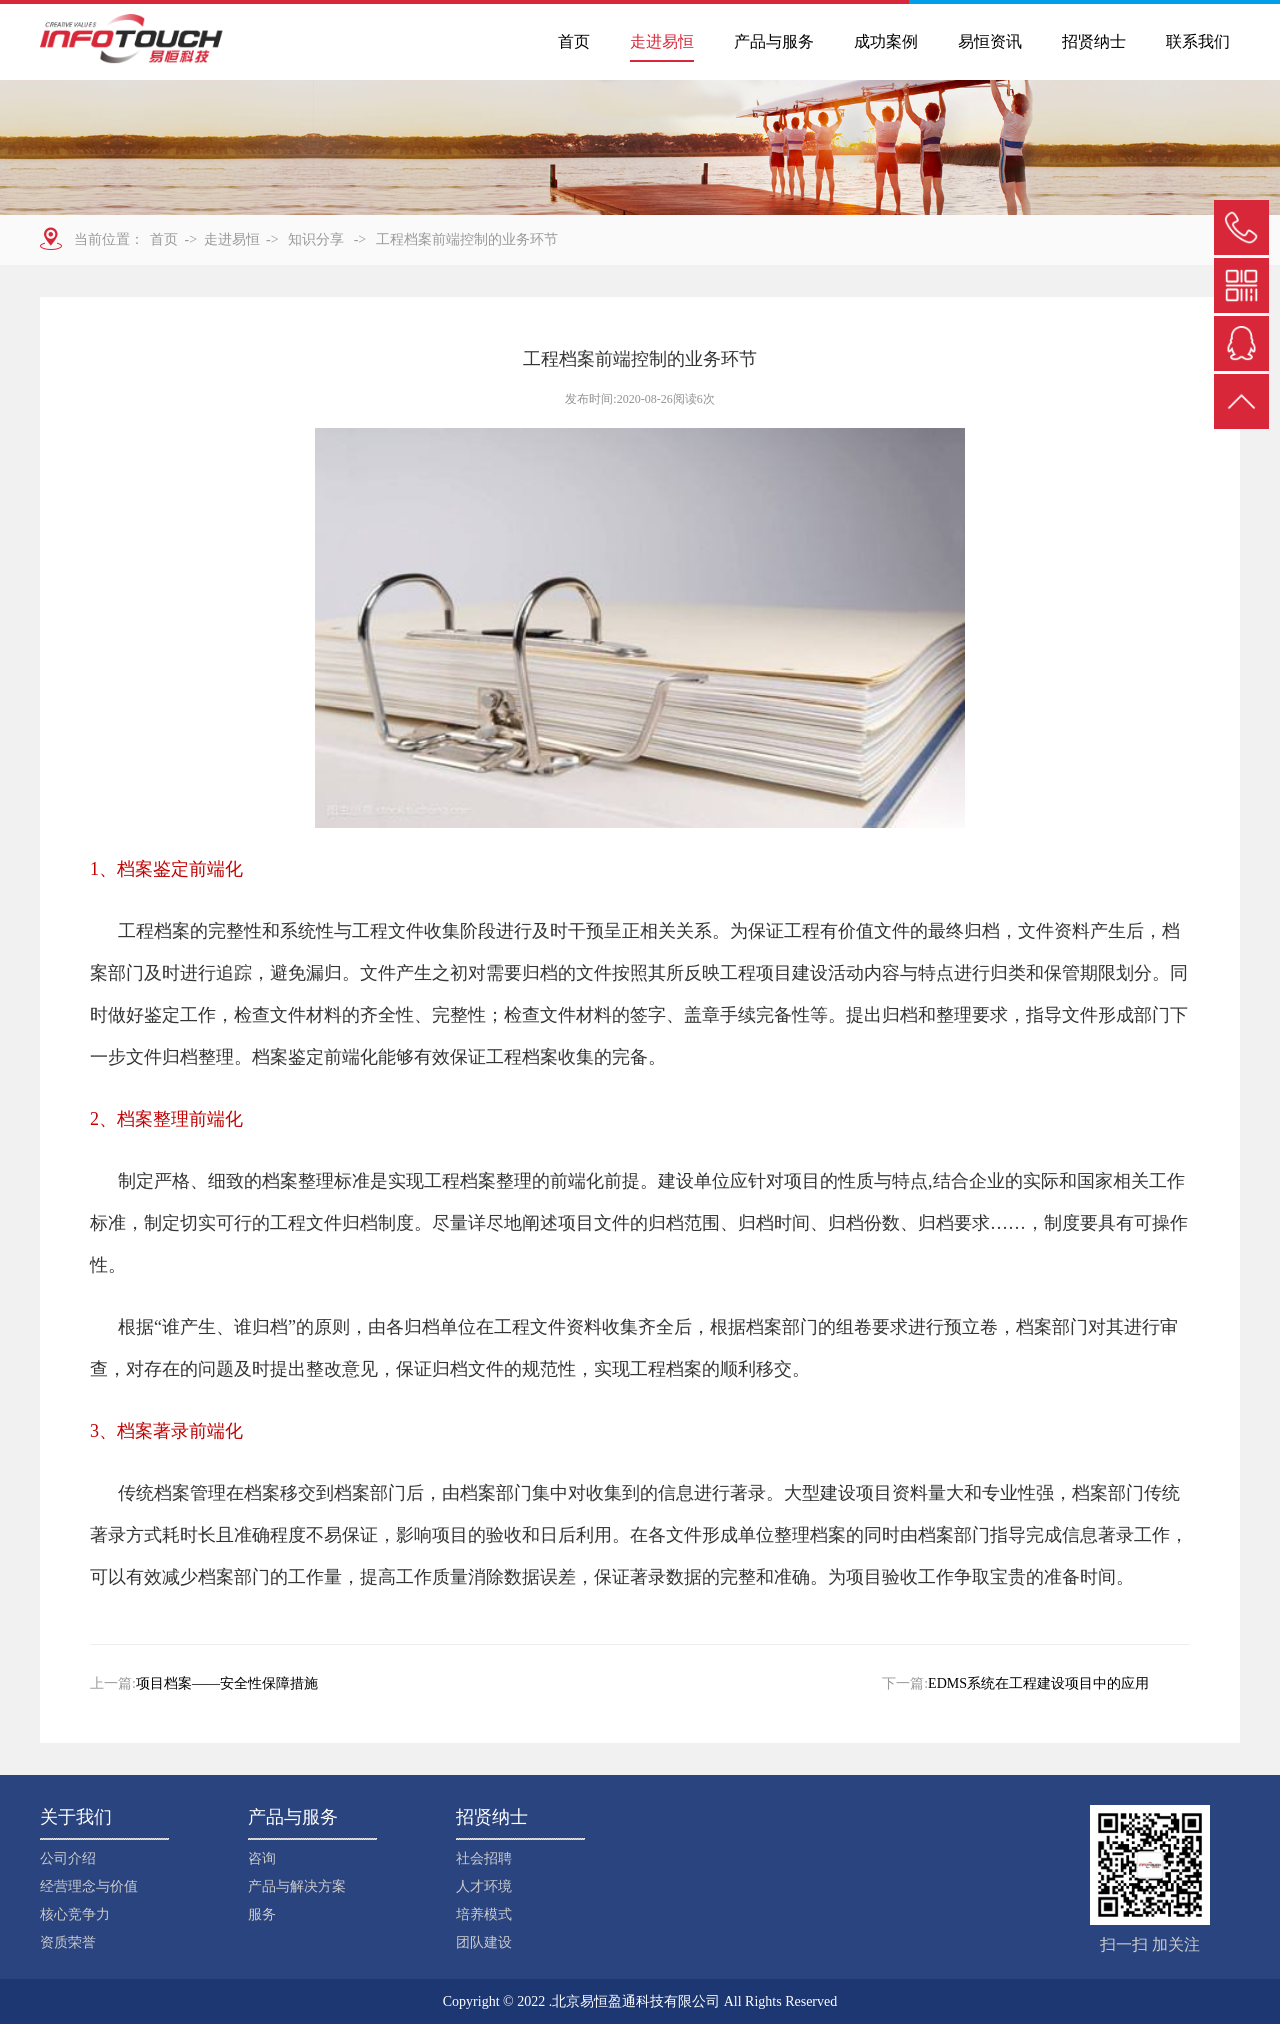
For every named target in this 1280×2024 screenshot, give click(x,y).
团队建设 (484, 1942)
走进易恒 (662, 41)
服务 (262, 1914)
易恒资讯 (990, 41)
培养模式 (484, 1914)
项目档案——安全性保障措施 (227, 1683)
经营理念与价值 (89, 1886)
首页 (574, 41)
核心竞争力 (75, 1914)
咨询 (262, 1858)
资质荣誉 (68, 1942)
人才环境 (484, 1886)
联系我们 (1198, 41)
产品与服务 (774, 41)
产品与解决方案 (297, 1886)
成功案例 (886, 41)
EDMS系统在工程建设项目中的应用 (1038, 1683)
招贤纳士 (1094, 41)
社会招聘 (484, 1858)
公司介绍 (68, 1858)
